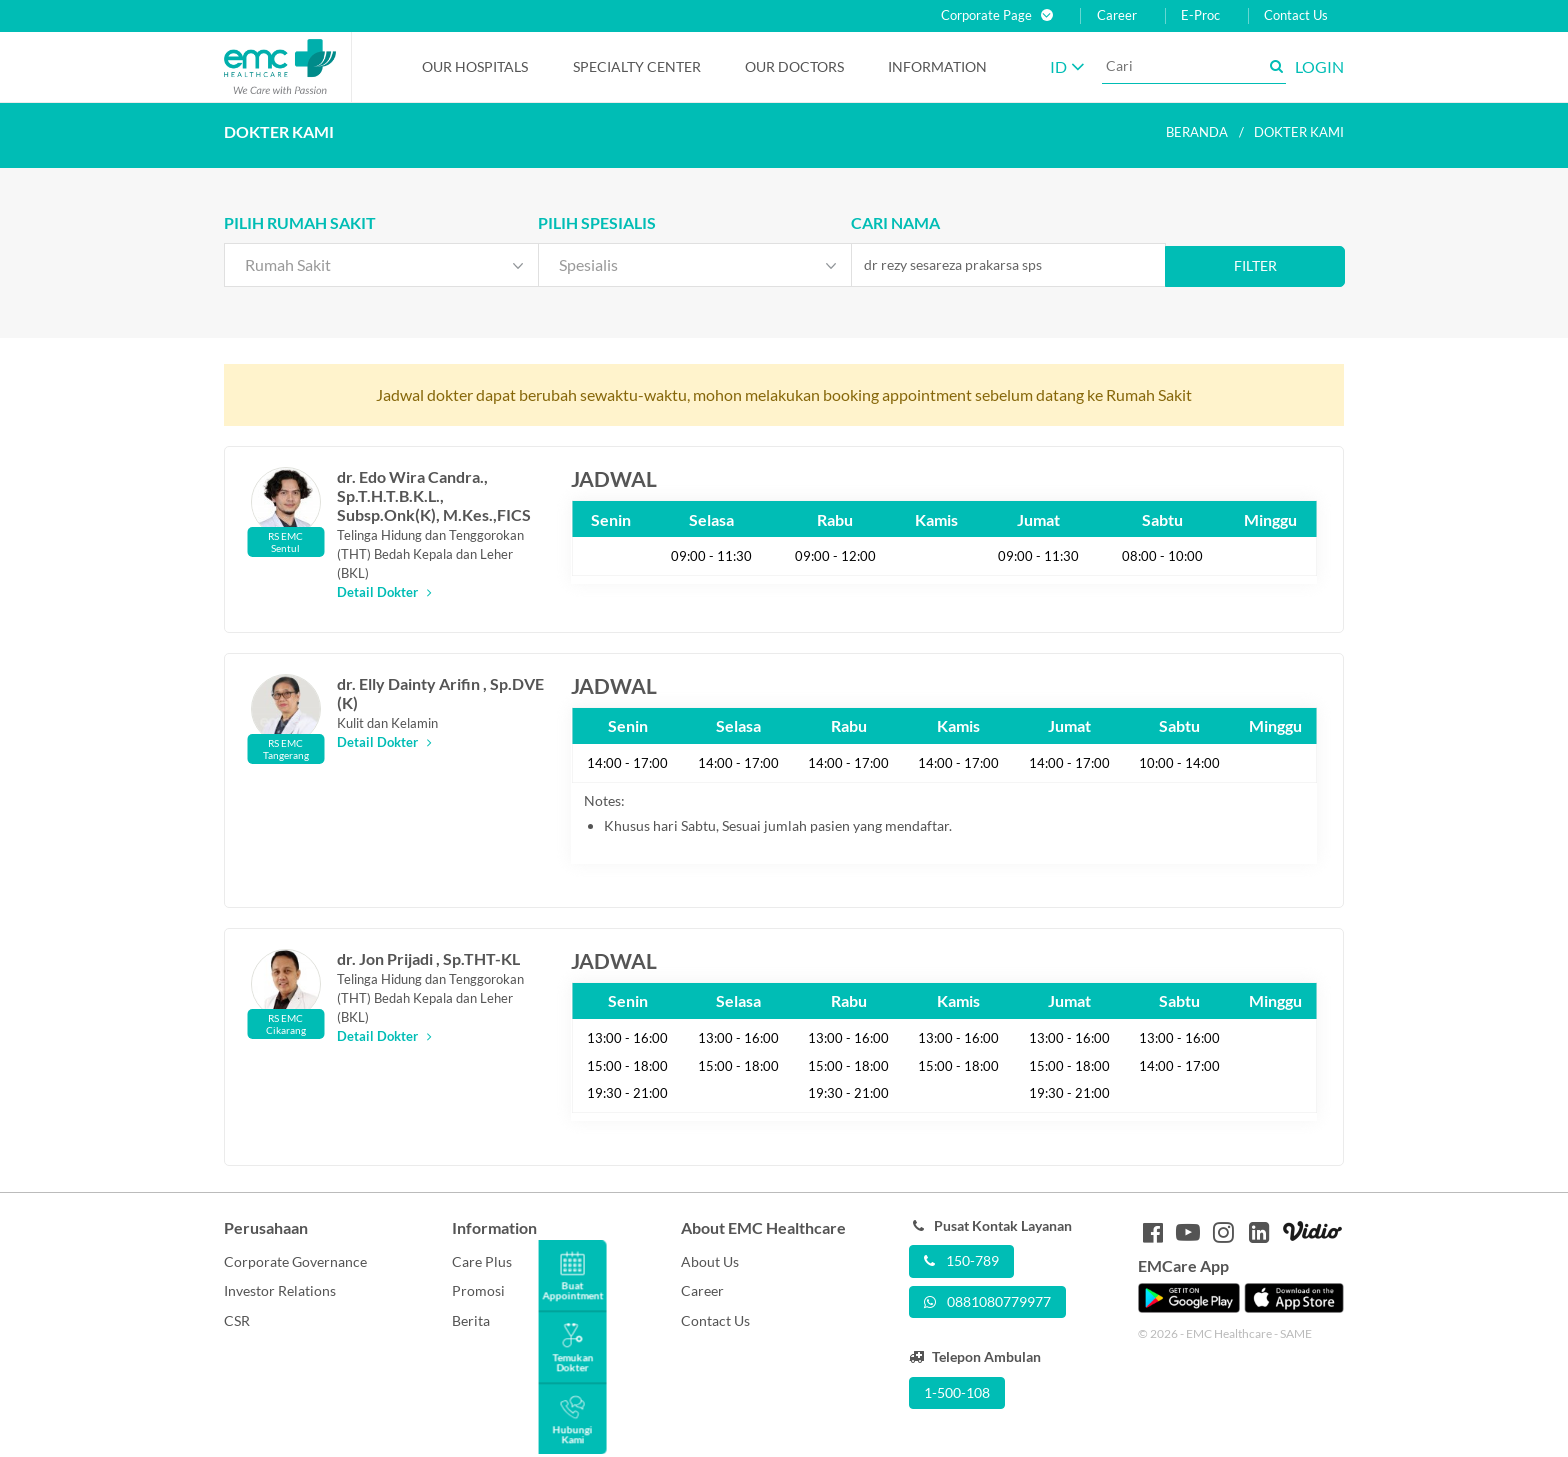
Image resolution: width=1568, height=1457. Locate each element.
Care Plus (482, 1261)
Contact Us (1296, 15)
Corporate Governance (295, 1261)
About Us (710, 1261)
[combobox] (381, 265)
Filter (1255, 265)
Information (937, 66)
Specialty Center (637, 66)
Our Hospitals (475, 66)
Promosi (478, 1290)
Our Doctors (794, 66)
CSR (237, 1320)
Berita (471, 1320)
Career (1117, 15)
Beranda (1197, 132)
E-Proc (1200, 15)
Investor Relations (280, 1290)
